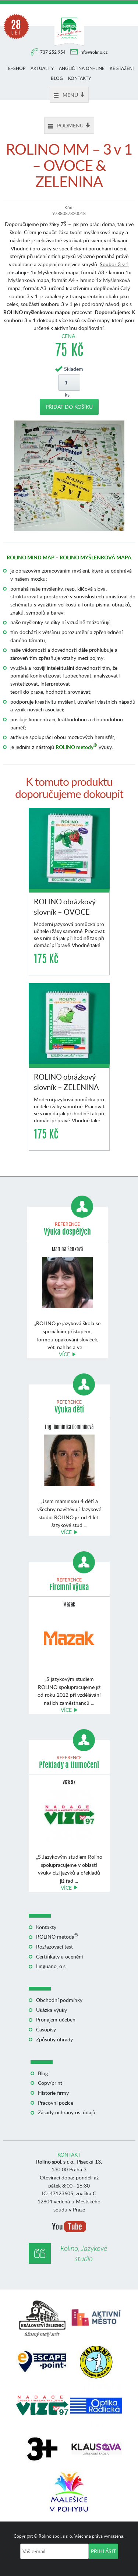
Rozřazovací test (54, 1946)
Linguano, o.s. (51, 1966)
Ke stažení (122, 68)
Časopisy (46, 2029)
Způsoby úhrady (54, 2039)
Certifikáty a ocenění (59, 1956)
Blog (57, 78)
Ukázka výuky (51, 2009)
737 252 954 (53, 52)
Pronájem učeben (55, 2019)
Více (64, 1354)
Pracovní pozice (55, 2102)
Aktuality (42, 68)
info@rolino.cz (93, 52)
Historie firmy (53, 2092)
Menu (69, 94)
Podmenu (69, 125)
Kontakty (79, 78)
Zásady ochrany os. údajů (66, 2112)
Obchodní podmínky (59, 1999)
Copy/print (50, 2082)
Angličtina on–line (82, 68)
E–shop (16, 68)
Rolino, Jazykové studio (83, 2253)
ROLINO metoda (57, 1936)
